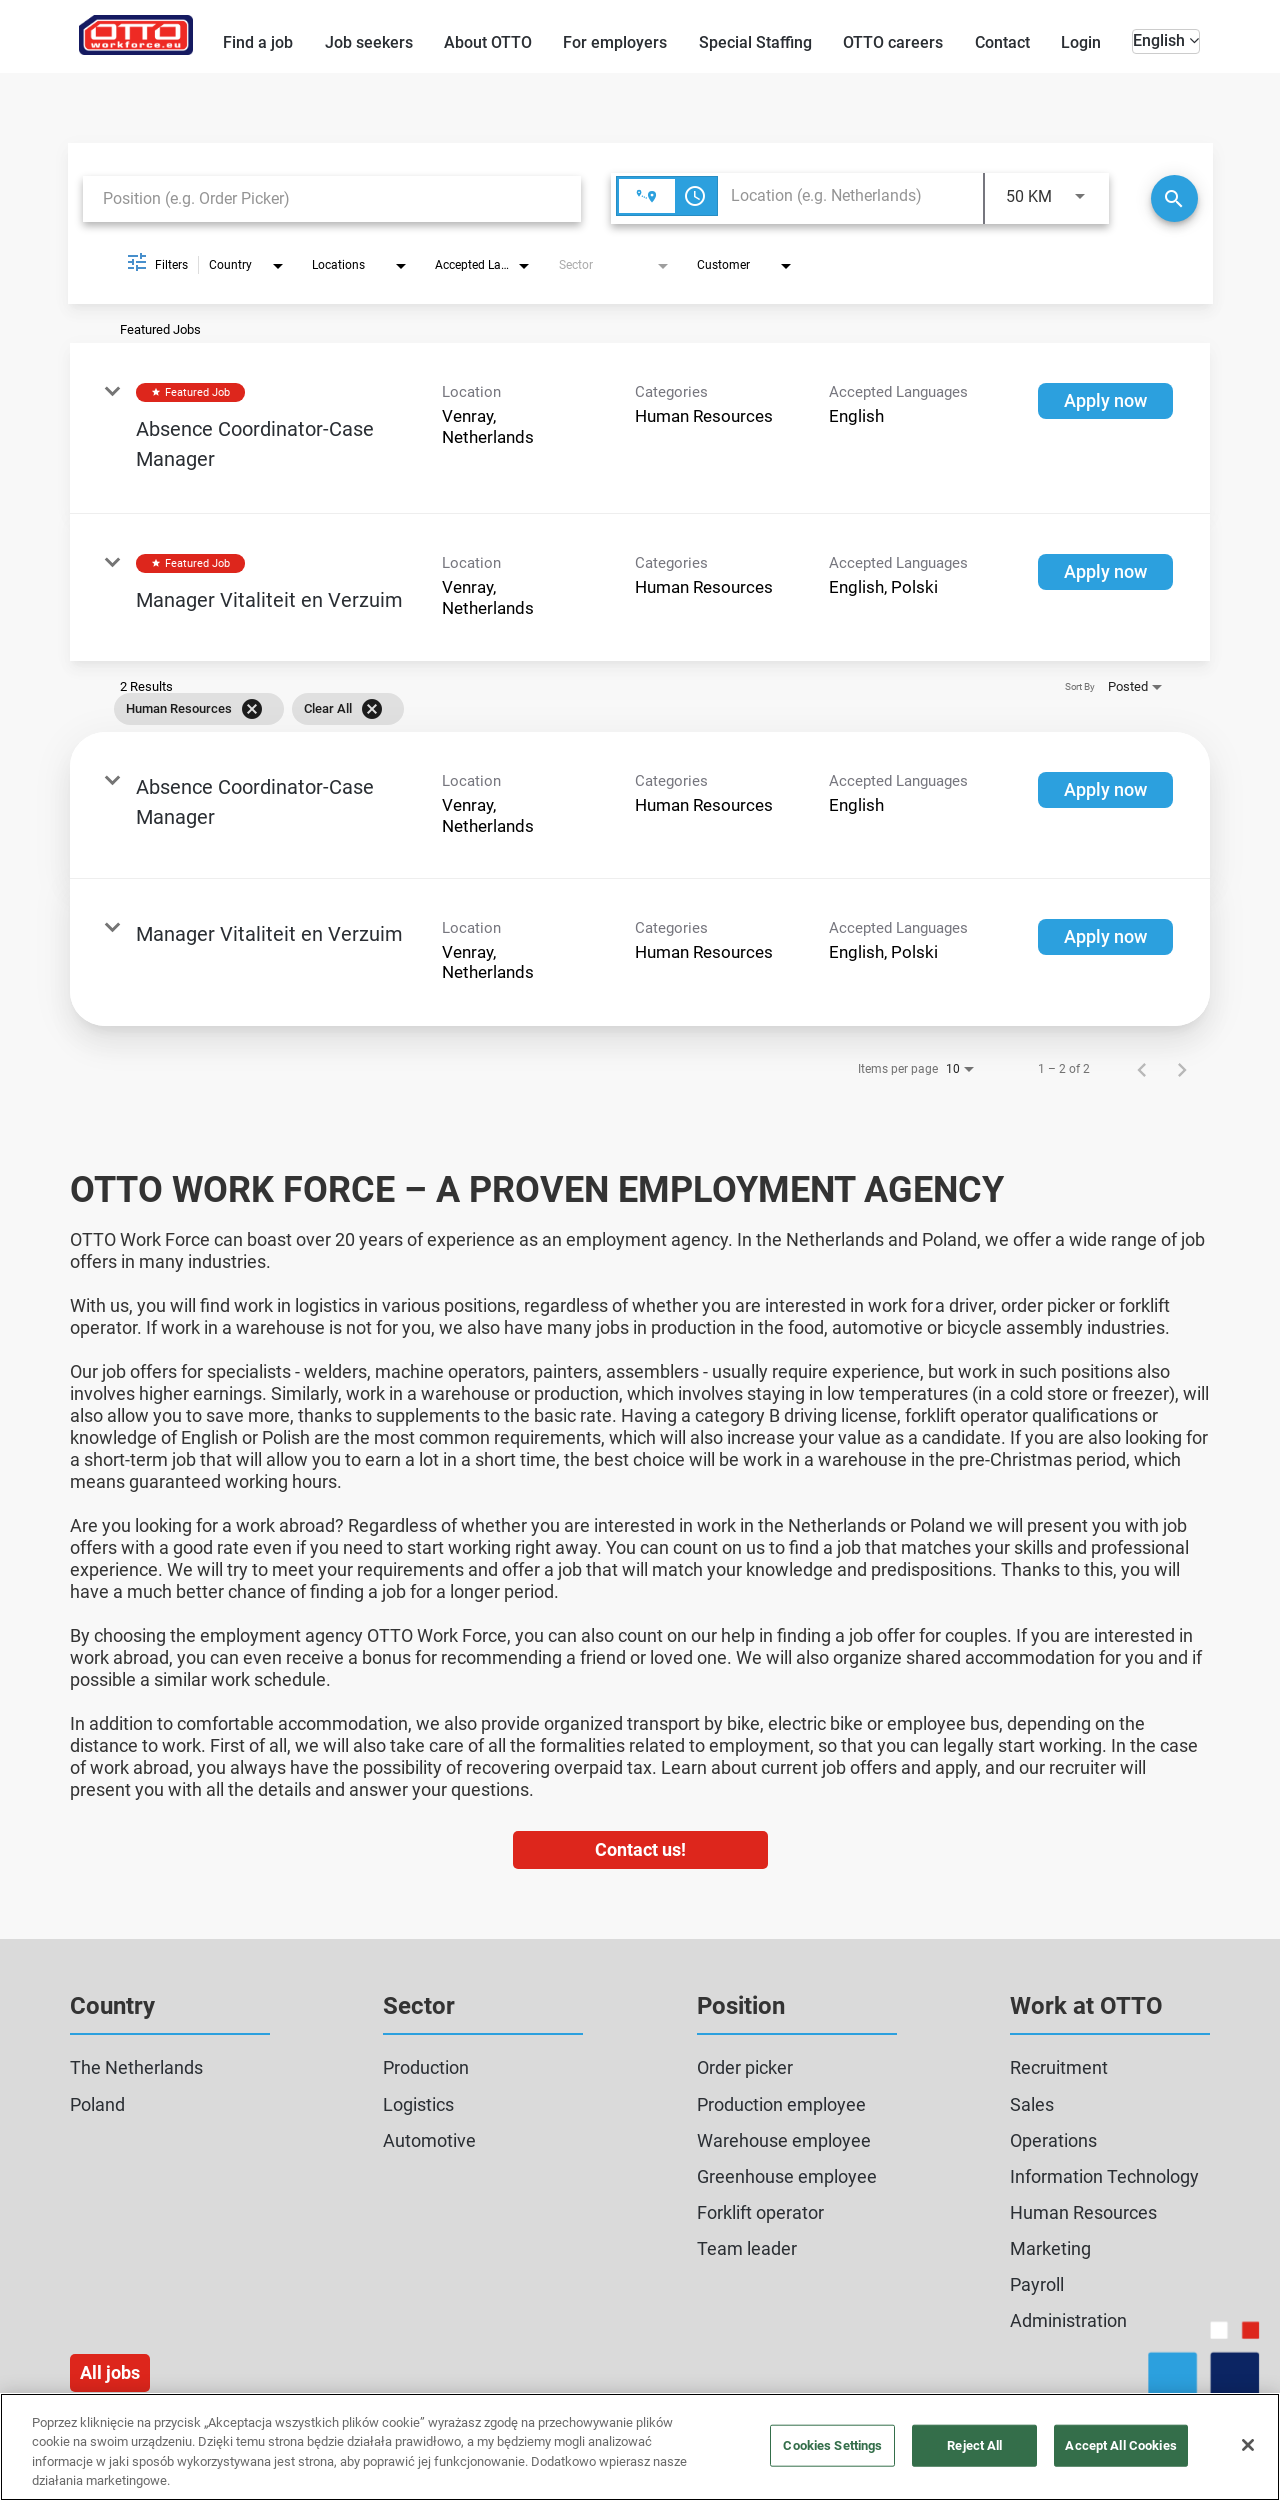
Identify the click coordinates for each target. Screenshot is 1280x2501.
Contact (1002, 42)
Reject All (974, 2445)
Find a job (258, 42)
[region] (640, 2447)
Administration (1068, 2320)
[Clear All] (372, 709)
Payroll (1037, 2284)
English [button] (1166, 40)
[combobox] (332, 198)
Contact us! (640, 1849)
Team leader (747, 2248)
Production (426, 2067)
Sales (1032, 2104)
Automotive (429, 2140)
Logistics (418, 2104)
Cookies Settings (832, 2445)
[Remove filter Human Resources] (252, 709)
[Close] (1248, 2445)
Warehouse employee (784, 2140)
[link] (640, 428)
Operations (1053, 2140)
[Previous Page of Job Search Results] (1142, 1069)
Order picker (745, 2067)
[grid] (611, 709)
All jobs (110, 2372)
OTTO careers (893, 42)
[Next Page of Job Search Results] (1182, 1069)
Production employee (781, 2104)
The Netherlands (136, 2067)
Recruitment (1059, 2067)
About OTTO (488, 42)
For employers (615, 42)
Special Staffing (755, 42)
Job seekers (369, 42)
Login (1081, 42)
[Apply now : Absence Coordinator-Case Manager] (1105, 401)
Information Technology (1104, 2176)
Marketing (1050, 2248)
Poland (97, 2104)
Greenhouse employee (787, 2176)
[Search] (1174, 198)
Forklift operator (760, 2212)
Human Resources (1083, 2212)
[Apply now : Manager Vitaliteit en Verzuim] (1105, 572)
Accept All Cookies (1120, 2445)
